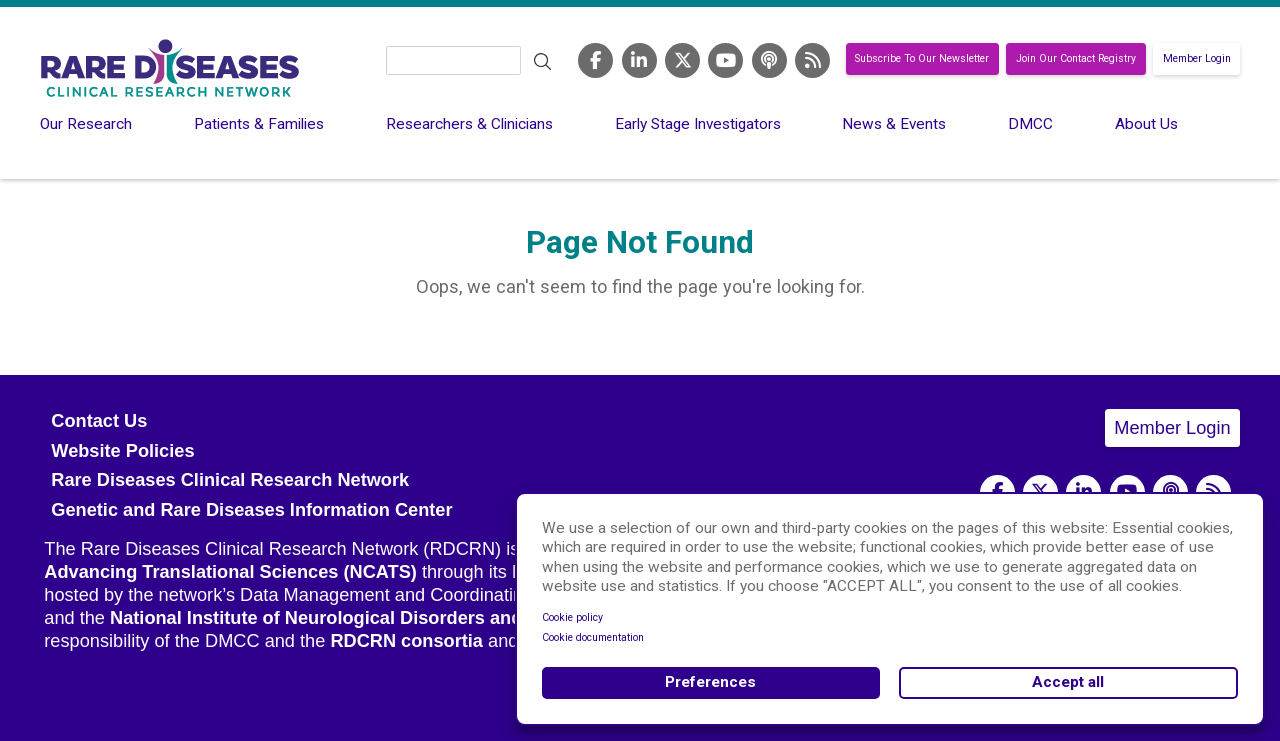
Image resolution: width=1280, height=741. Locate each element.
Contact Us (99, 421)
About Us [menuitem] (1146, 124)
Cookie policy (572, 617)
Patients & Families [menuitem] (259, 124)
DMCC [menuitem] (1030, 124)
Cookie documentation (593, 637)
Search (542, 62)
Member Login (1197, 59)
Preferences (710, 682)
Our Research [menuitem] (86, 124)
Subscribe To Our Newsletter (922, 59)
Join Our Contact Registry (1076, 59)
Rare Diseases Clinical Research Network (230, 480)
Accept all (1068, 682)
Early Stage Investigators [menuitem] (698, 124)
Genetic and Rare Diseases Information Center (251, 510)
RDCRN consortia (406, 641)
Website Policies (122, 451)
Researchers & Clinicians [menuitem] (469, 124)
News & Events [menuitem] (894, 124)
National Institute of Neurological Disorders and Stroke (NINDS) (384, 618)
